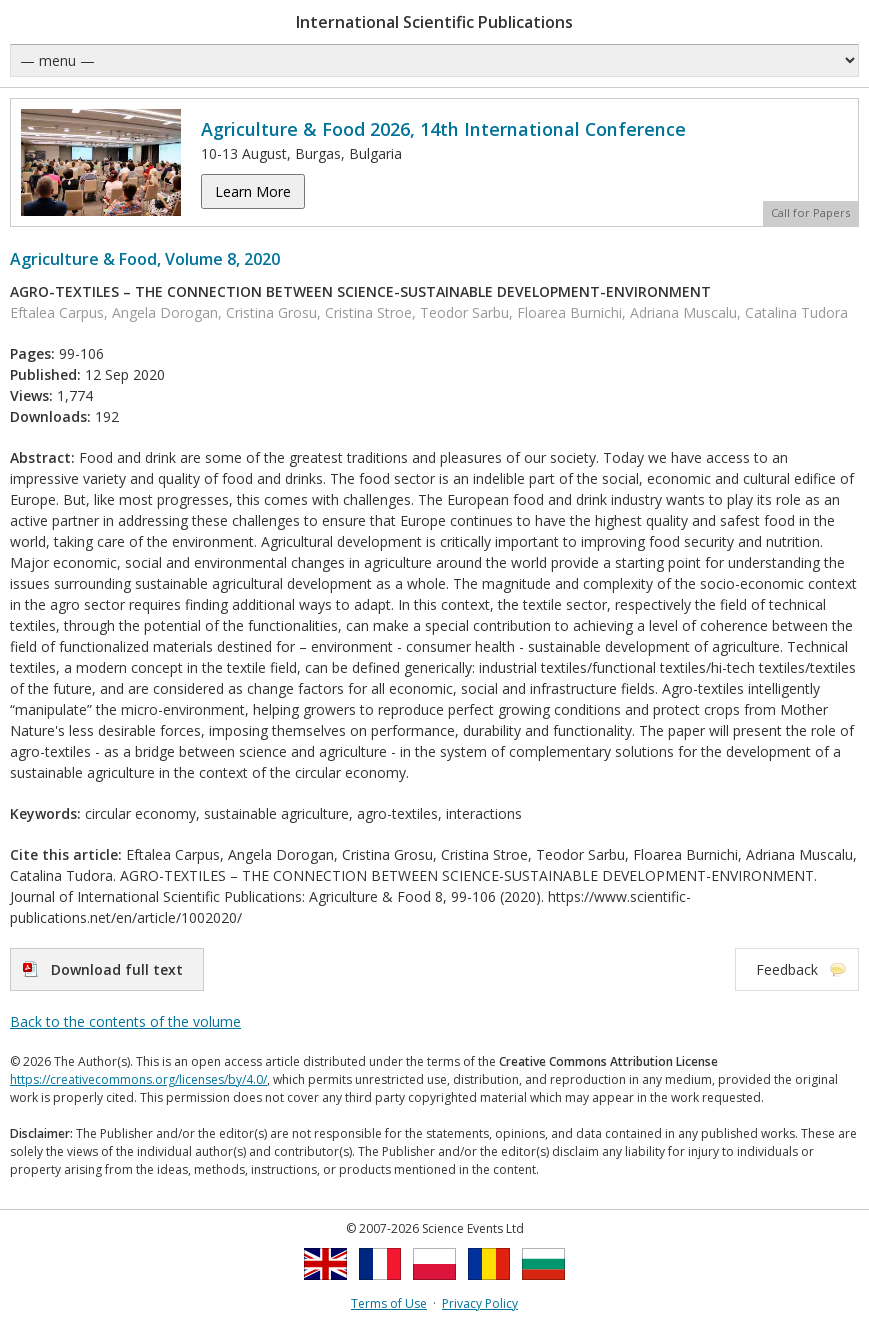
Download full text (117, 969)
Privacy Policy (480, 1303)
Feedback (787, 969)
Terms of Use (389, 1303)
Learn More (253, 191)
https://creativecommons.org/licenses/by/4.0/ (138, 1079)
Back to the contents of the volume (125, 1021)
